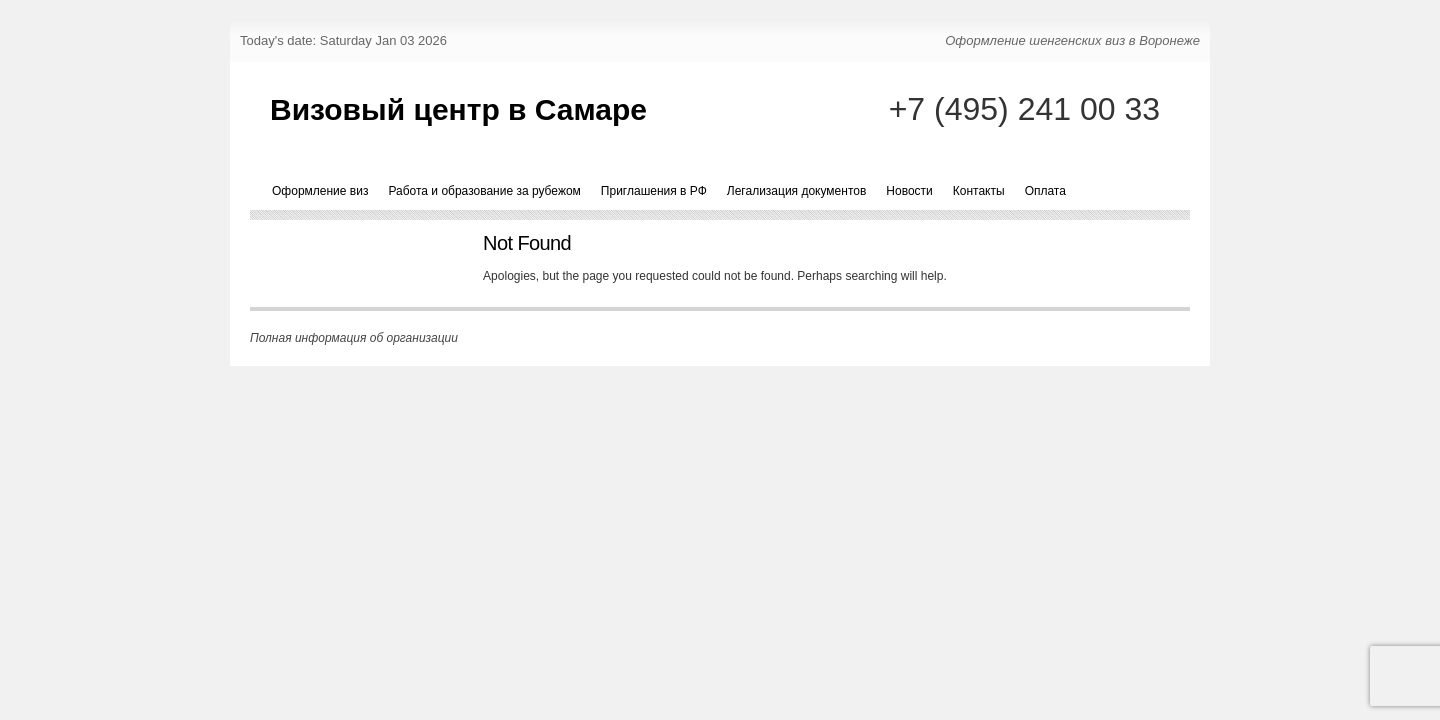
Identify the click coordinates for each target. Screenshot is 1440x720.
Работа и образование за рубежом (484, 191)
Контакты (979, 191)
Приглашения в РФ (654, 191)
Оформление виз (320, 191)
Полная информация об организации (354, 338)
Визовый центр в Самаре (458, 109)
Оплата (1045, 191)
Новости (909, 191)
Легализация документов (797, 191)
